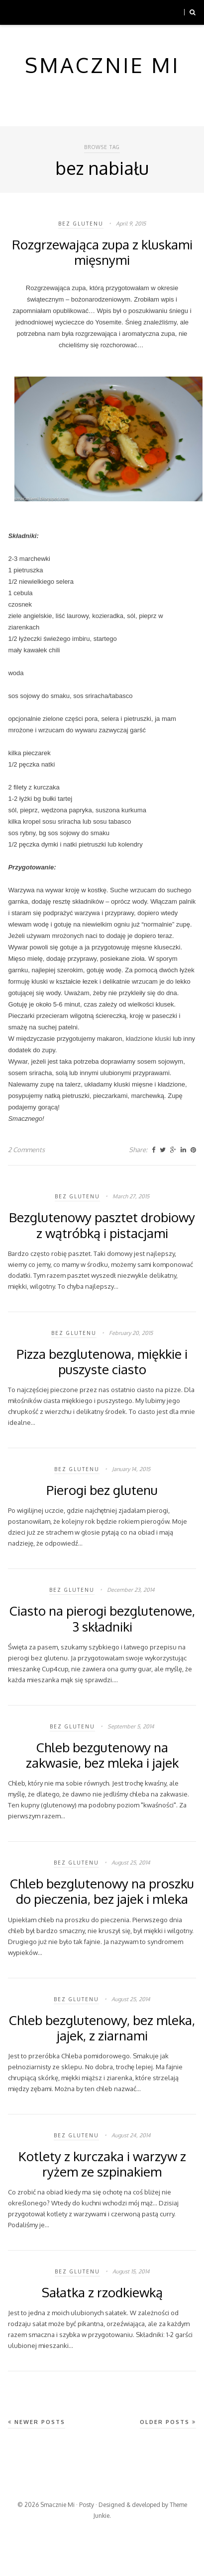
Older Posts (168, 2422)
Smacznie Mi (57, 2504)
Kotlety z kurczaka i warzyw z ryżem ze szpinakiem (102, 2164)
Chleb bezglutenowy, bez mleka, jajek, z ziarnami (102, 2027)
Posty (86, 2504)
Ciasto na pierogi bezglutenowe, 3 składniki (102, 1618)
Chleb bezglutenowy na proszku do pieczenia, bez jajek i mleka (102, 1891)
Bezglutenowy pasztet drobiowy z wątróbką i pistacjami (102, 1225)
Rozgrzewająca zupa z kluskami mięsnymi (102, 252)
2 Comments (26, 1150)
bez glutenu (80, 224)
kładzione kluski (148, 1038)
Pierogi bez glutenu (102, 1490)
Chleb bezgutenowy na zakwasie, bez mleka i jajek (102, 1755)
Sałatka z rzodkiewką (102, 2292)
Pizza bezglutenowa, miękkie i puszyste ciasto (102, 1361)
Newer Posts (36, 2422)
